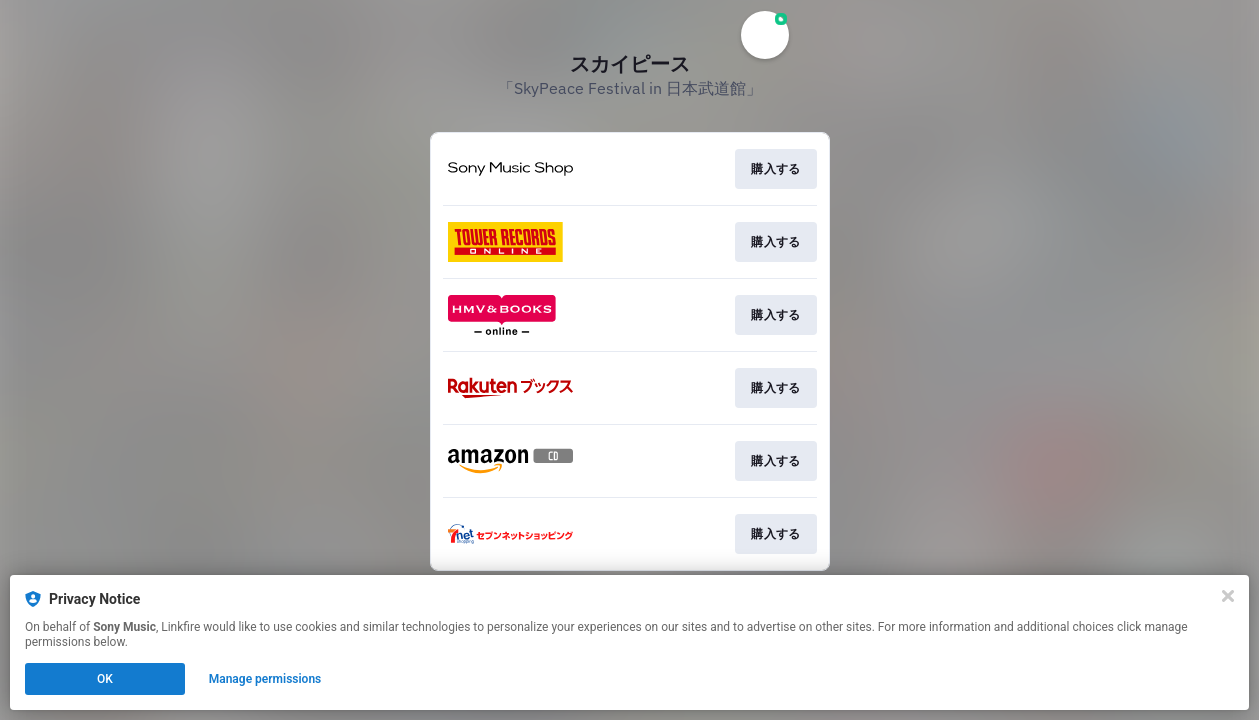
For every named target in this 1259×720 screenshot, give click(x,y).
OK (105, 679)
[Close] (1228, 596)
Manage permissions (265, 679)
